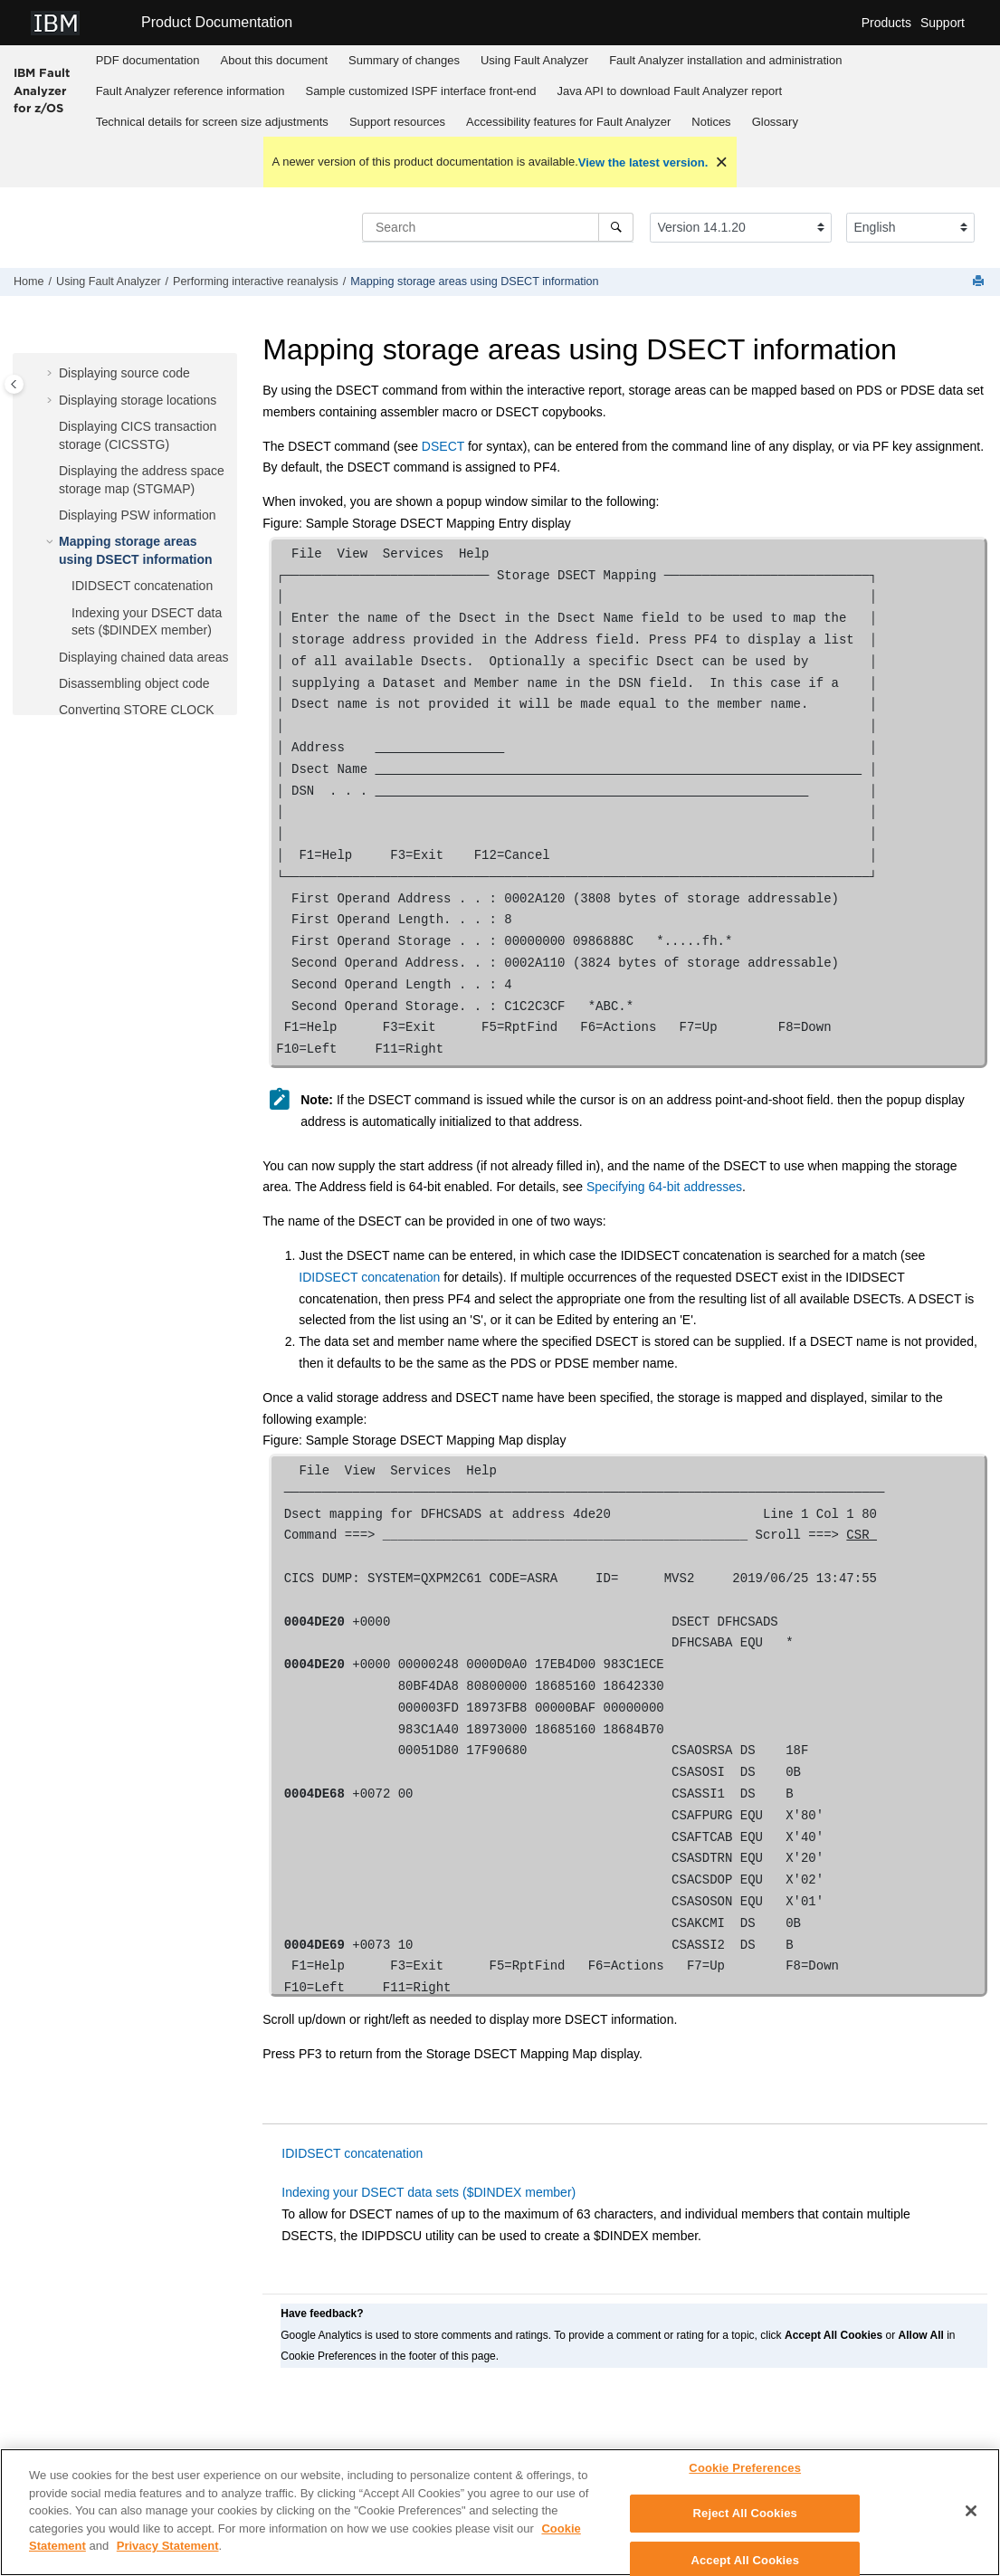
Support (942, 22)
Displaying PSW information (137, 515)
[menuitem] (147, 60)
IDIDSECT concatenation (369, 1277)
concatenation (142, 585)
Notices (710, 122)
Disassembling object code (134, 683)
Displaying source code (124, 373)
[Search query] (497, 227)
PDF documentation (148, 60)
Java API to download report (670, 91)
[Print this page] (980, 282)
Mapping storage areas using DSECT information (474, 281)
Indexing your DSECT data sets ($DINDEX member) (428, 2192)
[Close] (971, 2526)
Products (886, 22)
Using (534, 60)
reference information (190, 91)
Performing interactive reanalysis (255, 281)
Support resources (397, 122)
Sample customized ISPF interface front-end (420, 91)
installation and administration (725, 60)
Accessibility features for (568, 122)
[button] (51, 374)
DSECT (443, 446)
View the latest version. (643, 162)
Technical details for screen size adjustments (212, 122)
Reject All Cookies (745, 2528)
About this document (275, 60)
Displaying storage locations (137, 400)
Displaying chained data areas (144, 657)
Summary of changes (404, 60)
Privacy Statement (168, 2561)
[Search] (615, 227)
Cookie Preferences (745, 2483)
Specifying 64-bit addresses (664, 1186)
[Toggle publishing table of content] (14, 384)
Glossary (775, 122)
